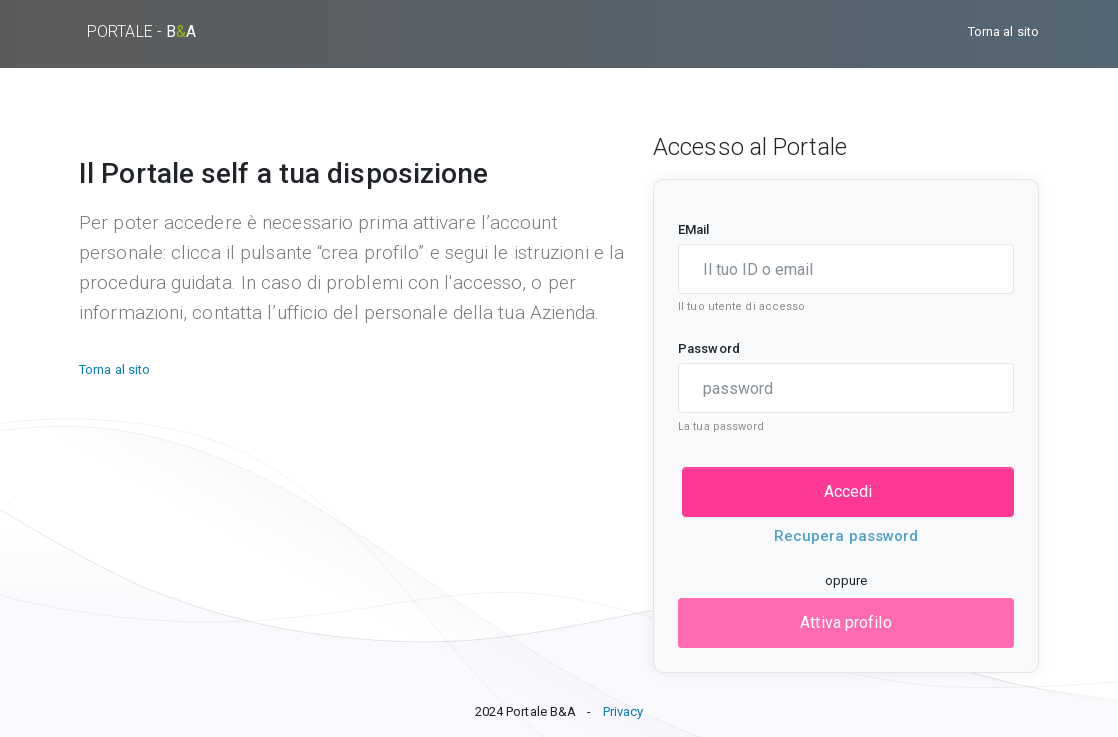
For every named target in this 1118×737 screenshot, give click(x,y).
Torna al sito (1003, 31)
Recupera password (846, 536)
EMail (694, 229)
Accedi (848, 491)
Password (709, 348)
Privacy (623, 711)
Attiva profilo (845, 622)
